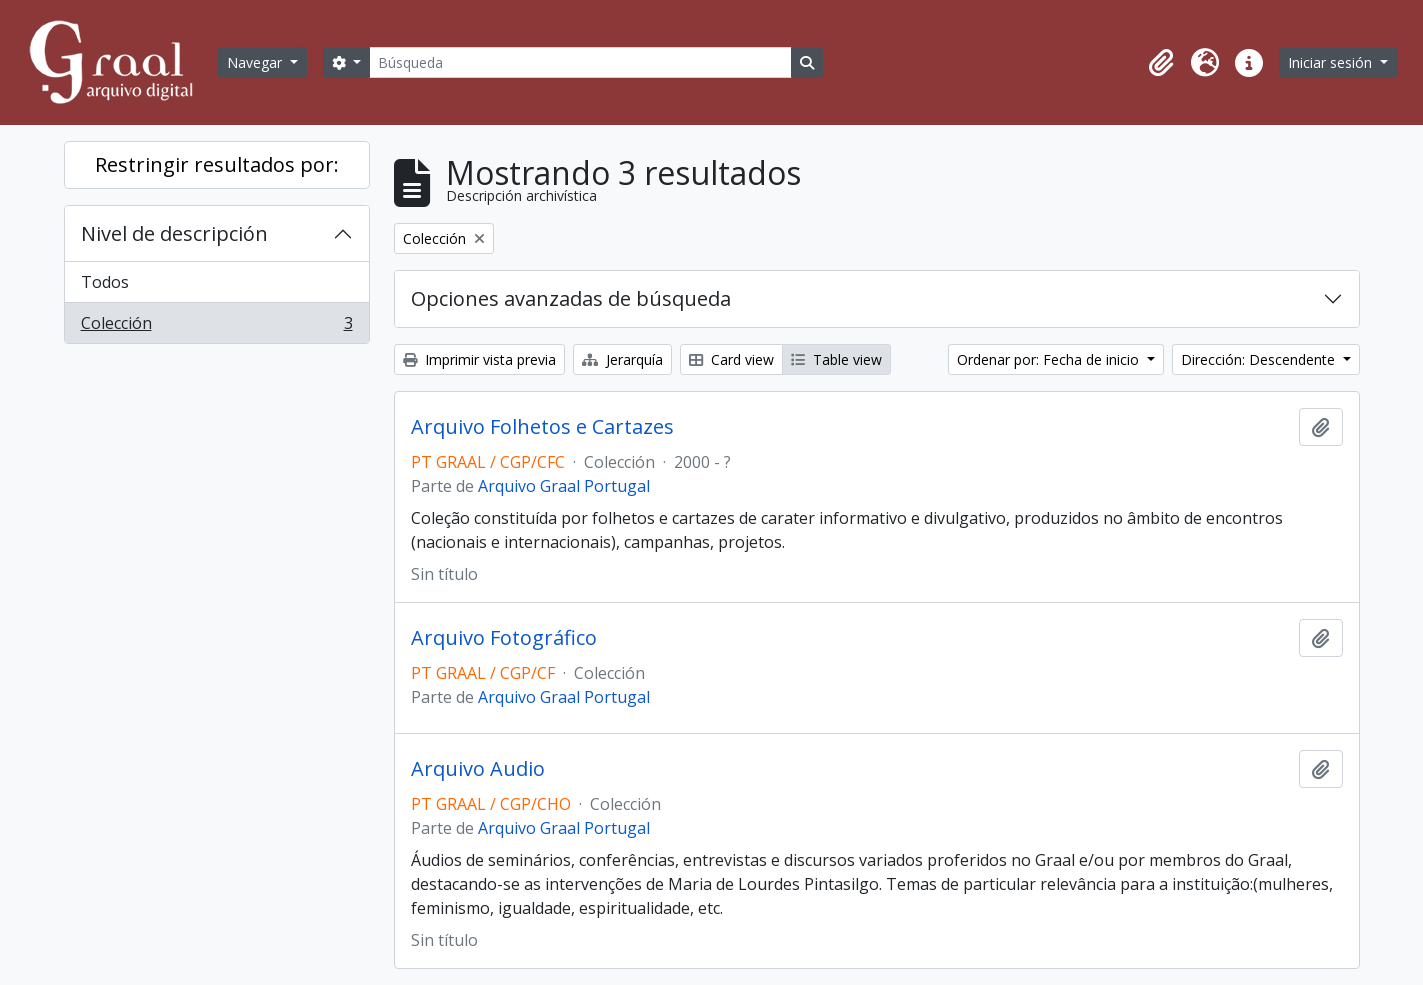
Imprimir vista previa (479, 359)
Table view (836, 359)
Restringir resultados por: (217, 164)
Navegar (256, 62)
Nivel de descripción (174, 233)
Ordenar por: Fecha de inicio (1050, 359)
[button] (1161, 63)
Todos (105, 282)
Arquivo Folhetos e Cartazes (542, 427)
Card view (731, 359)
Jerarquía (622, 359)
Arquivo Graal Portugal (564, 486)
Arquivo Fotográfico (504, 638)
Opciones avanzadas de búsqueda (571, 298)
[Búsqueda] (580, 62)
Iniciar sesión (1332, 62)
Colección (216, 327)
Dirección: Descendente (1260, 359)
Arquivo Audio (478, 769)
